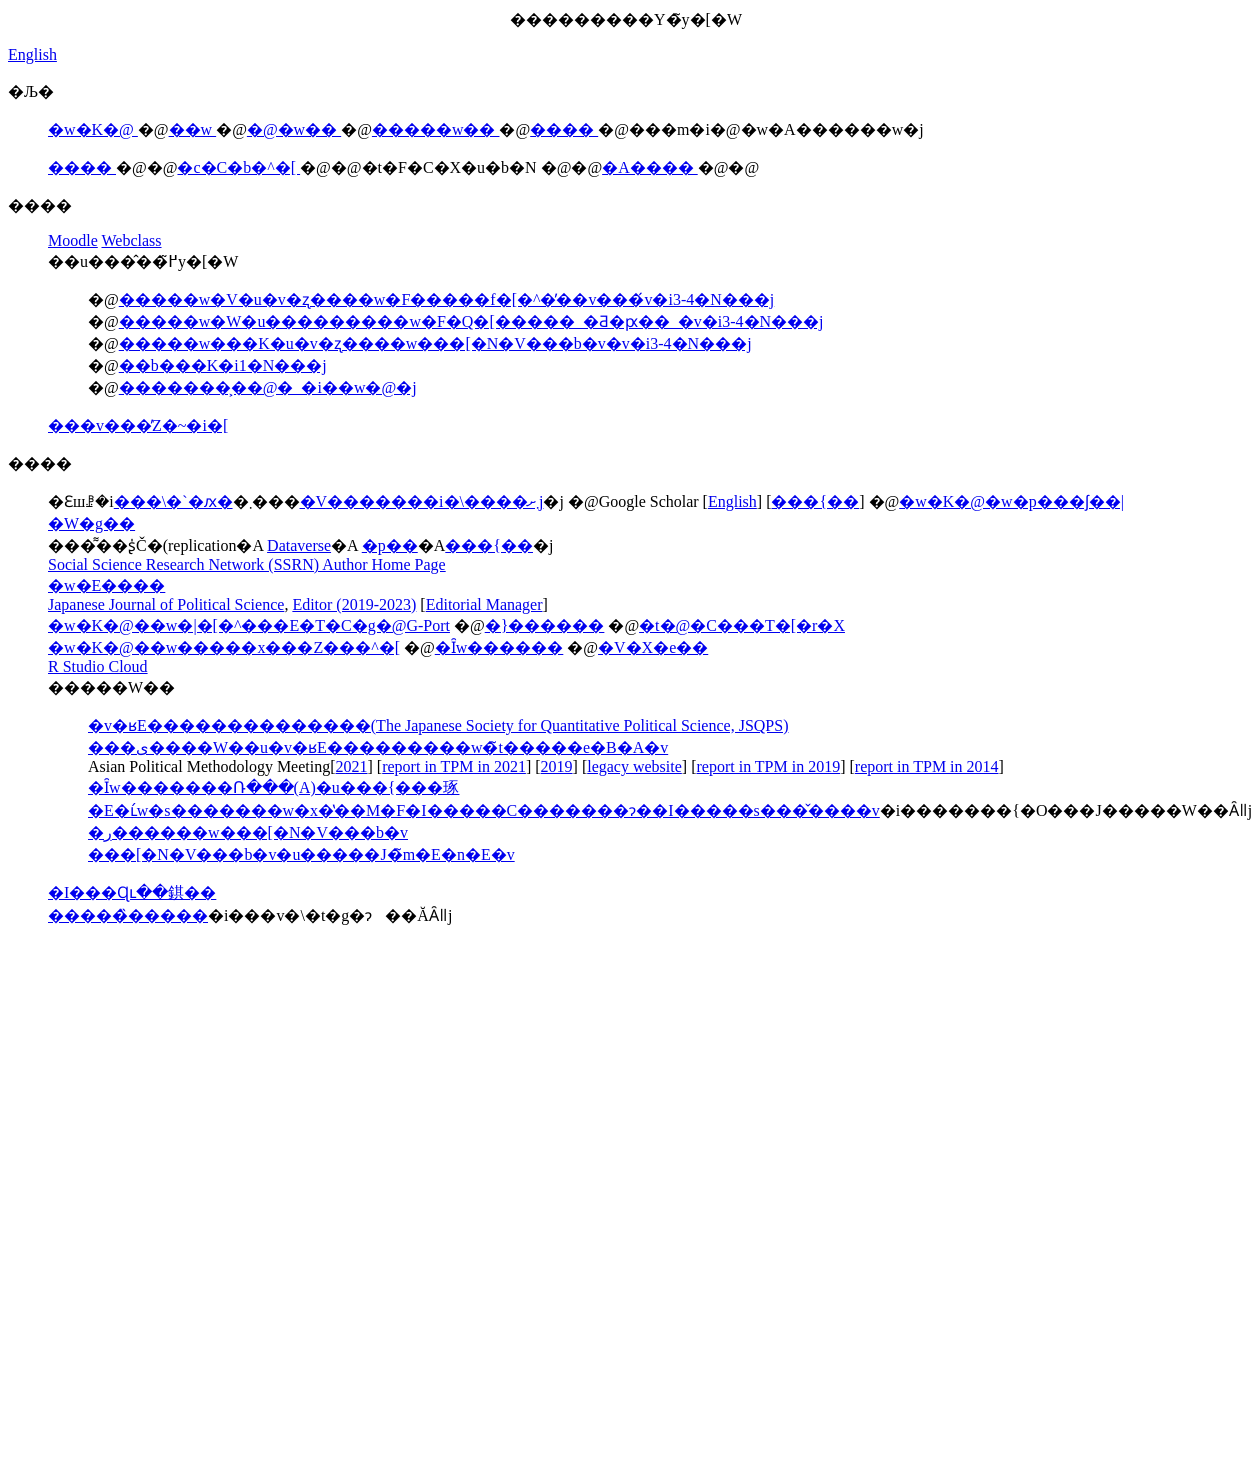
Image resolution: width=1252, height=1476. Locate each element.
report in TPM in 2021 (454, 766)
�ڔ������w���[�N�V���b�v (248, 832)
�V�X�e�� (653, 647)
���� (564, 129)
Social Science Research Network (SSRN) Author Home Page (247, 564)
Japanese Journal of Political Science (166, 604)
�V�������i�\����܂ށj (422, 501)
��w (193, 129)
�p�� (390, 545)
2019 (557, 766)
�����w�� (436, 129)
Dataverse (299, 545)
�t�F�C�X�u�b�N (451, 167)
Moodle (73, 240)
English (32, 54)
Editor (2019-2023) (354, 604)
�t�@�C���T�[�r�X (742, 625)
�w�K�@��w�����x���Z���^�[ (224, 647)
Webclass (132, 240)
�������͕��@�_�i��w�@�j (268, 387)
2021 (352, 766)
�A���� (650, 167)
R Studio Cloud (98, 666)
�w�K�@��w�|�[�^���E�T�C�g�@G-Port (249, 625)
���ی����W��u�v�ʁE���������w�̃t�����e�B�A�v (378, 747)
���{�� (815, 501)
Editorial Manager (484, 604)
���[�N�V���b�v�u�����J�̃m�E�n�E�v (301, 854)
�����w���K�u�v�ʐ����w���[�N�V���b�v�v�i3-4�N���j (435, 343)
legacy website (634, 766)
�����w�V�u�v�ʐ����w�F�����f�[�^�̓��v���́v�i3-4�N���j (447, 299)
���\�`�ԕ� (173, 501)
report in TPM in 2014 (927, 766)
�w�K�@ (93, 129)
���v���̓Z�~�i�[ (138, 425)
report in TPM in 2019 (768, 766)
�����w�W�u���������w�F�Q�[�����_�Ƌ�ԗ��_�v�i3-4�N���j (471, 321)
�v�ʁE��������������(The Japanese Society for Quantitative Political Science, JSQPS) (438, 725)
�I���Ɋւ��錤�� (132, 892)
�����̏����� (128, 915)
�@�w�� (294, 129)
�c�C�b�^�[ (238, 167)
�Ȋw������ (499, 647)
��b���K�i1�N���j (223, 365)
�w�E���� (106, 585)
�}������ (545, 625)
